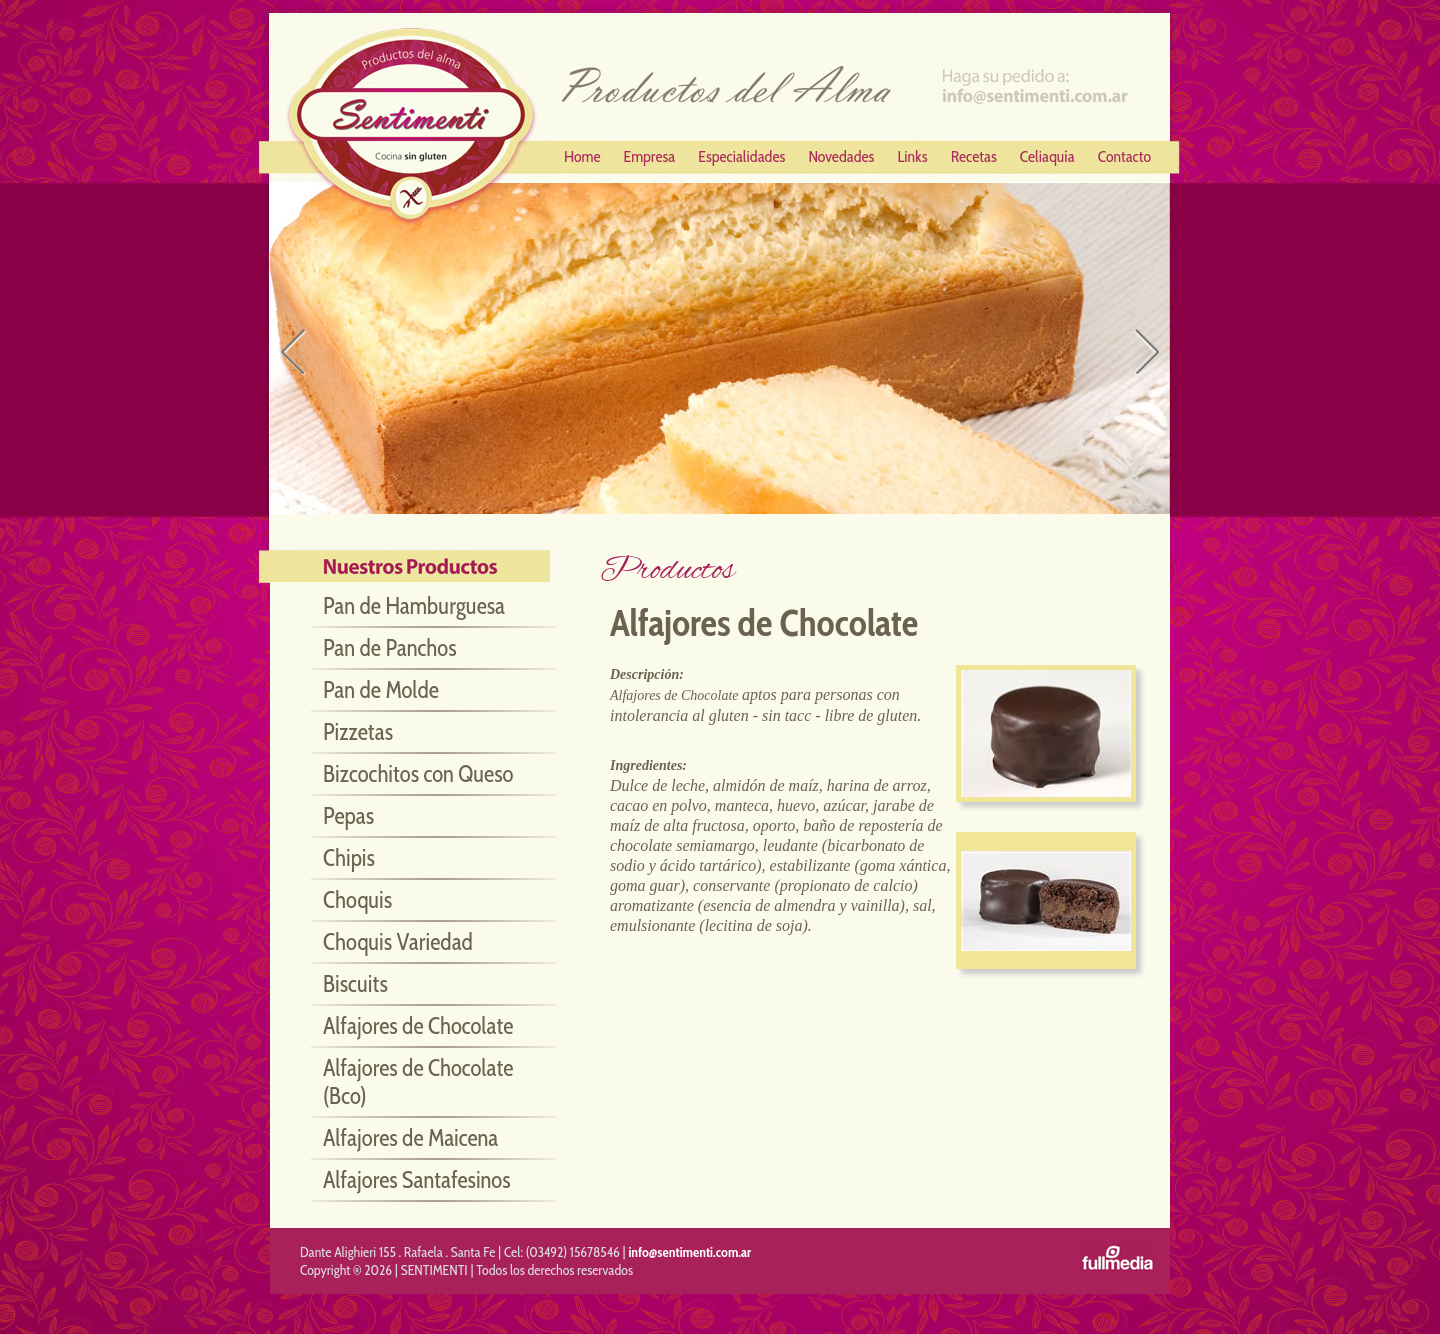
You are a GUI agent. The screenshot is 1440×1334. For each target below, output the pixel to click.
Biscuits (355, 984)
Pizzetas (358, 732)
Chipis (349, 858)
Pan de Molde (381, 690)
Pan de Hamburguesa (414, 606)
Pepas (348, 816)
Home (582, 156)
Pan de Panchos (389, 648)
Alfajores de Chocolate (418, 1026)
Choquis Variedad (398, 942)
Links (912, 156)
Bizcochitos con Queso (418, 774)
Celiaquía (1047, 156)
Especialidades (741, 156)
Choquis (357, 900)
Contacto (1124, 156)
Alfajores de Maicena (410, 1138)
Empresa (650, 156)
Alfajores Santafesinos (416, 1180)
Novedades (841, 156)
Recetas (974, 156)
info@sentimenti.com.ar (689, 1252)
